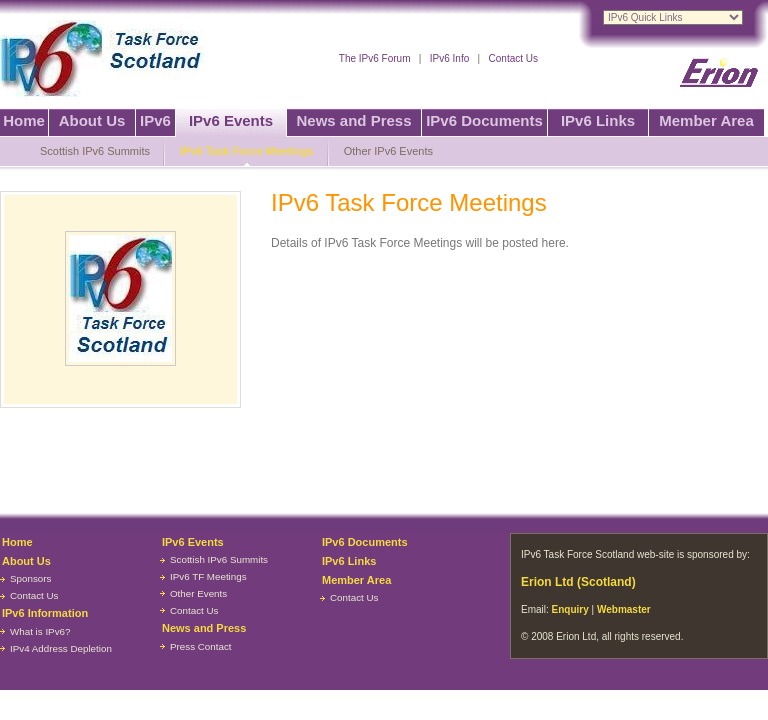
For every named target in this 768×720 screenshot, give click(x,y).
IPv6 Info (449, 58)
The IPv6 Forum (375, 58)
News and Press (353, 120)
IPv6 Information (45, 613)
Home (24, 120)
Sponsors (30, 578)
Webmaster (624, 609)
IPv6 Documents (484, 120)
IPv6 (155, 120)
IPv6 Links (598, 120)
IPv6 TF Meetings (208, 576)
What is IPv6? (40, 631)
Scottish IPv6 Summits (95, 151)
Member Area (706, 120)
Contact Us (513, 58)
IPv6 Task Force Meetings (247, 151)
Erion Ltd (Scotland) (578, 582)
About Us (92, 120)
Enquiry (570, 609)
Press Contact (201, 646)
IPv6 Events (231, 120)
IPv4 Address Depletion (61, 648)
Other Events (198, 593)
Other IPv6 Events (388, 151)
